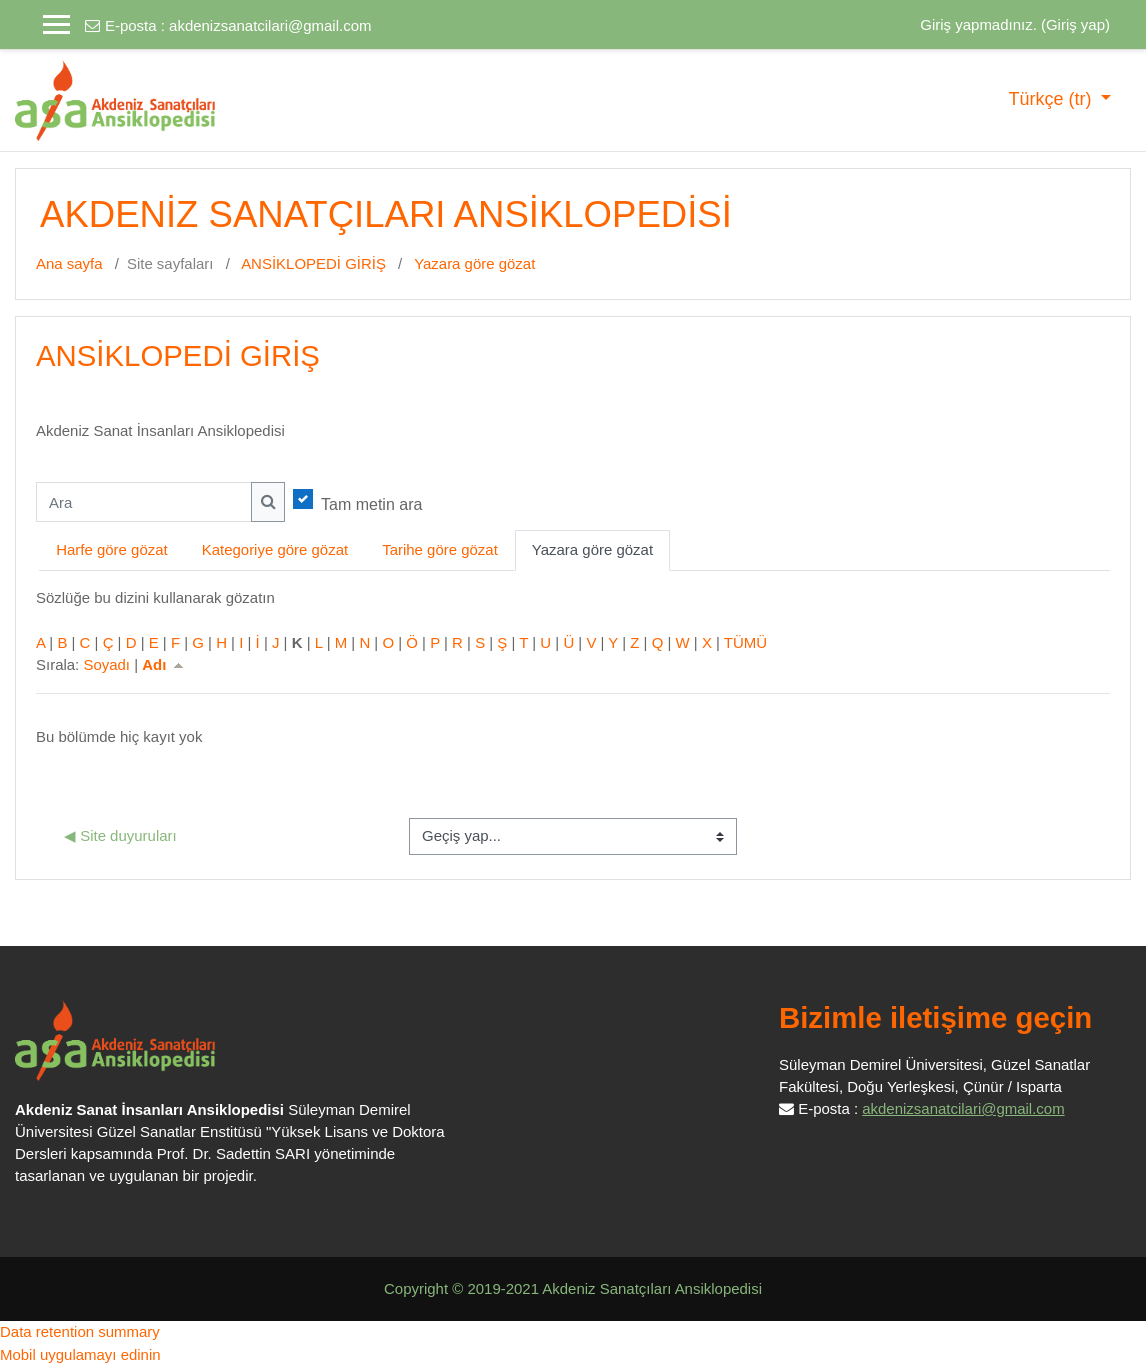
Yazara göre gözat (474, 263)
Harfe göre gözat (112, 549)
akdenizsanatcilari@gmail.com (270, 25)
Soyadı (106, 664)
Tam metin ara (371, 504)
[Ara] (144, 502)
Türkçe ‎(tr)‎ (1052, 99)
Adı (164, 664)
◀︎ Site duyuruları (120, 835)
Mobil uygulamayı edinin (80, 1354)
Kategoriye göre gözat (275, 549)
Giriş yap (1075, 24)
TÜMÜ (745, 642)
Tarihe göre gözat (440, 549)
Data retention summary (80, 1331)
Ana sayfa (69, 263)
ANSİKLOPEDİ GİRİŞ (313, 263)
